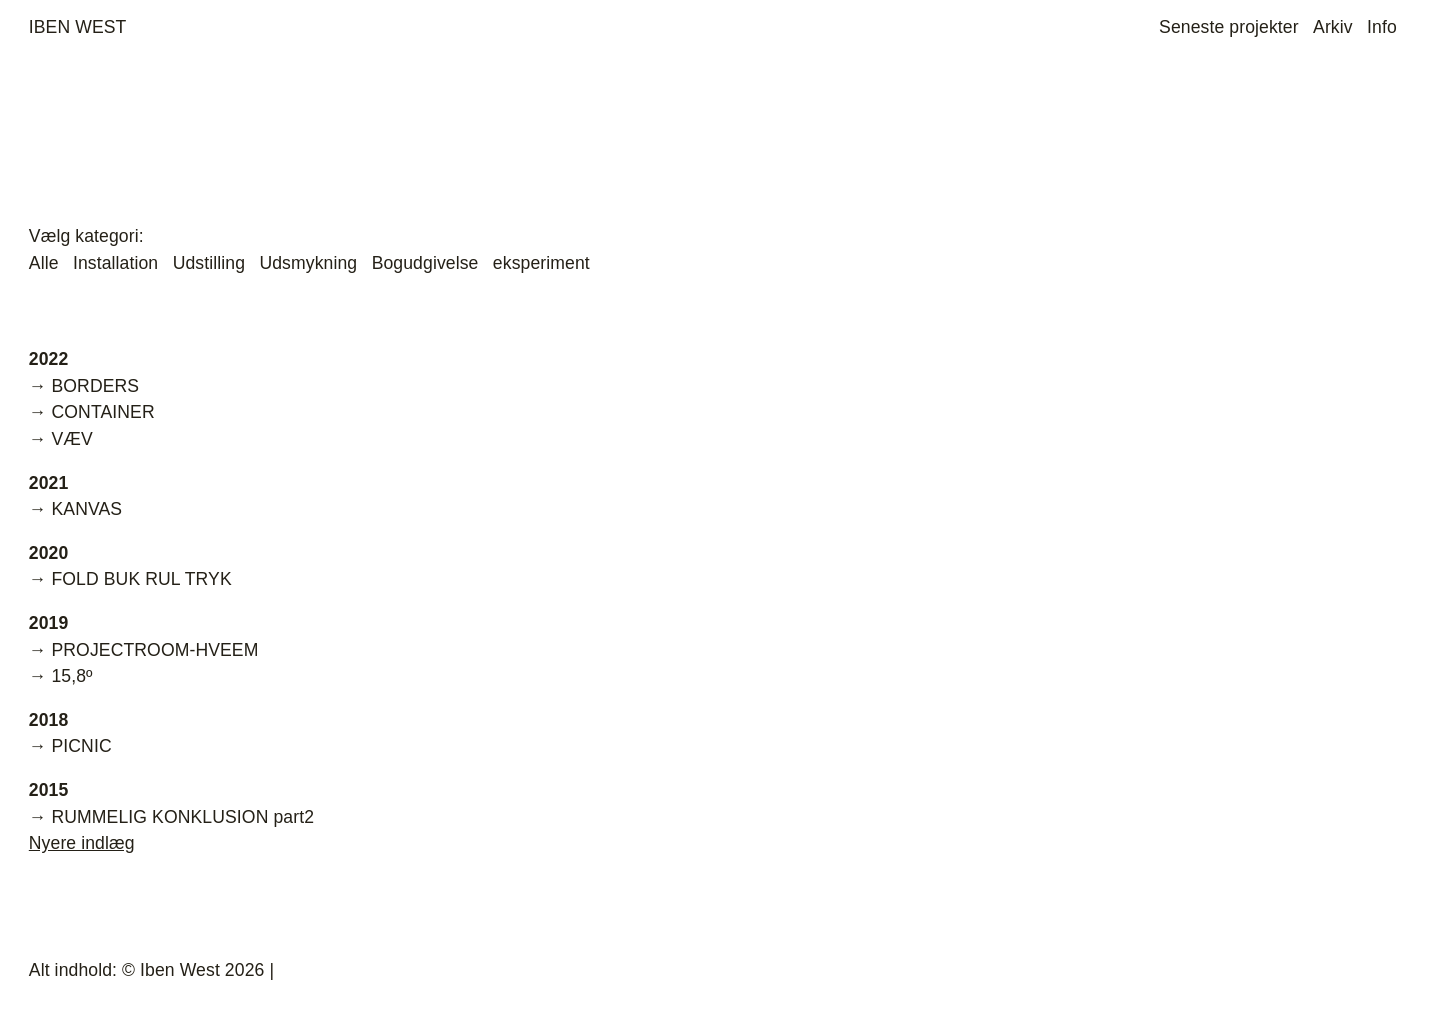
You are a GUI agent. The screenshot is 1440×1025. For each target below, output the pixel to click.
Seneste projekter (1229, 27)
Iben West (78, 27)
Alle (44, 263)
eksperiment (541, 263)
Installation (115, 263)
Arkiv (1333, 27)
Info (1382, 27)
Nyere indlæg (82, 843)
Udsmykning (308, 263)
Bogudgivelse (425, 263)
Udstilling (209, 263)
